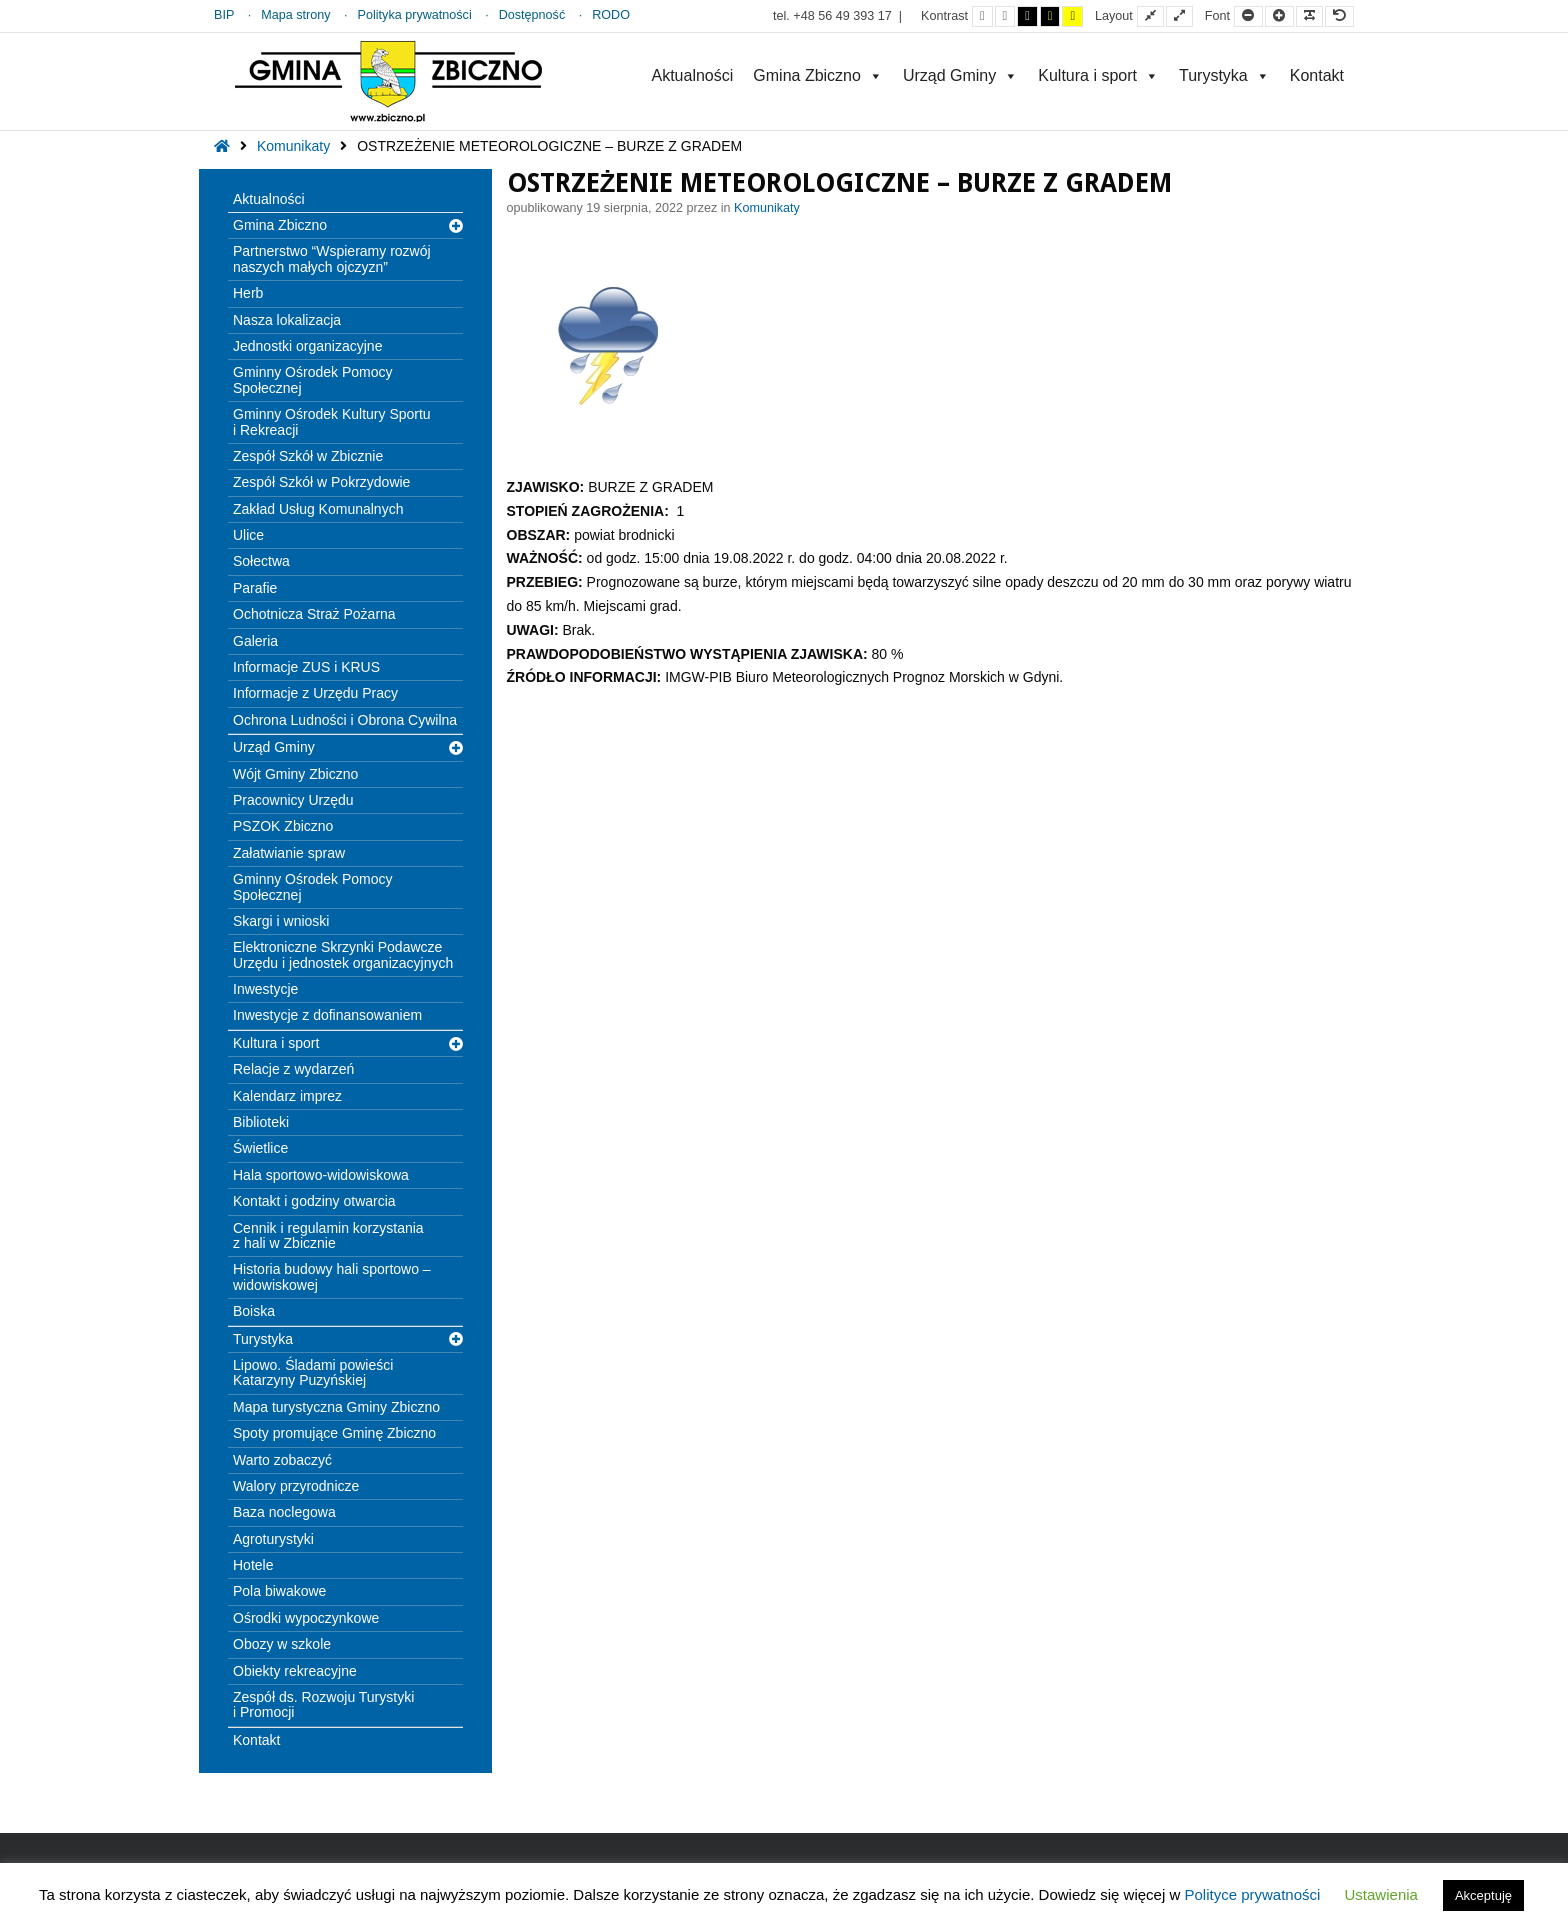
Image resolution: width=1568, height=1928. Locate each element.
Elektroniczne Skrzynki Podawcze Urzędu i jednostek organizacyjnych (343, 954)
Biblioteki (261, 1122)
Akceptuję (1483, 1895)
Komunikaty (293, 146)
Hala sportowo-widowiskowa (321, 1175)
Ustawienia (1381, 1894)
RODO (611, 15)
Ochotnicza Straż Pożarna (314, 614)
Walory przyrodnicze (296, 1486)
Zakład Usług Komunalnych (318, 509)
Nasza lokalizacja (287, 320)
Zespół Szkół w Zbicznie (308, 456)
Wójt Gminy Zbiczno (295, 774)
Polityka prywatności (415, 15)
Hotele (253, 1565)
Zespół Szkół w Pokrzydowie (321, 482)
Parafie (255, 588)
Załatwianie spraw (289, 853)
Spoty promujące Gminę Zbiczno (334, 1433)
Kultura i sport (1098, 75)
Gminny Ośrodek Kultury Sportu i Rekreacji (332, 421)
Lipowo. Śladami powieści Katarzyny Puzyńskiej (313, 1372)
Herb (248, 293)
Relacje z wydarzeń (293, 1069)
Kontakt (1317, 75)
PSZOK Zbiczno (283, 826)
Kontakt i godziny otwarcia (314, 1201)
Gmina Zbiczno (818, 75)
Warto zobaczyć (282, 1460)
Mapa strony (295, 15)
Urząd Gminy (960, 75)
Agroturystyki (273, 1539)
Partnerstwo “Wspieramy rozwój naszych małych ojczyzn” (332, 258)
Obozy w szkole (282, 1644)
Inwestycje (265, 989)
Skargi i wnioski (281, 921)
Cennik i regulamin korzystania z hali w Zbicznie (328, 1235)
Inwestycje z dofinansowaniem (327, 1015)
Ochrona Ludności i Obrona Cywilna (345, 720)
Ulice (248, 535)
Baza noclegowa (284, 1512)
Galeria (255, 641)
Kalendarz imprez (287, 1096)
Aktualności (692, 75)
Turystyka (1224, 75)
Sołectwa (261, 561)
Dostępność (532, 15)
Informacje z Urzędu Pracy (315, 693)
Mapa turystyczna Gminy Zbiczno (336, 1407)
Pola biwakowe (279, 1591)
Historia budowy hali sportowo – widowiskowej (332, 1276)
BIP (224, 15)
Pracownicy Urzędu (293, 800)
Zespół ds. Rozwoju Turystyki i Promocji (323, 1704)
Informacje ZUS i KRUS (306, 667)
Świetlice (260, 1148)
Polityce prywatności (1252, 1894)
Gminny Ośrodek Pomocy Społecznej (313, 379)
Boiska (254, 1311)
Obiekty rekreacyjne (295, 1671)
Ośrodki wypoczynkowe (306, 1618)
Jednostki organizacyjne (307, 346)
